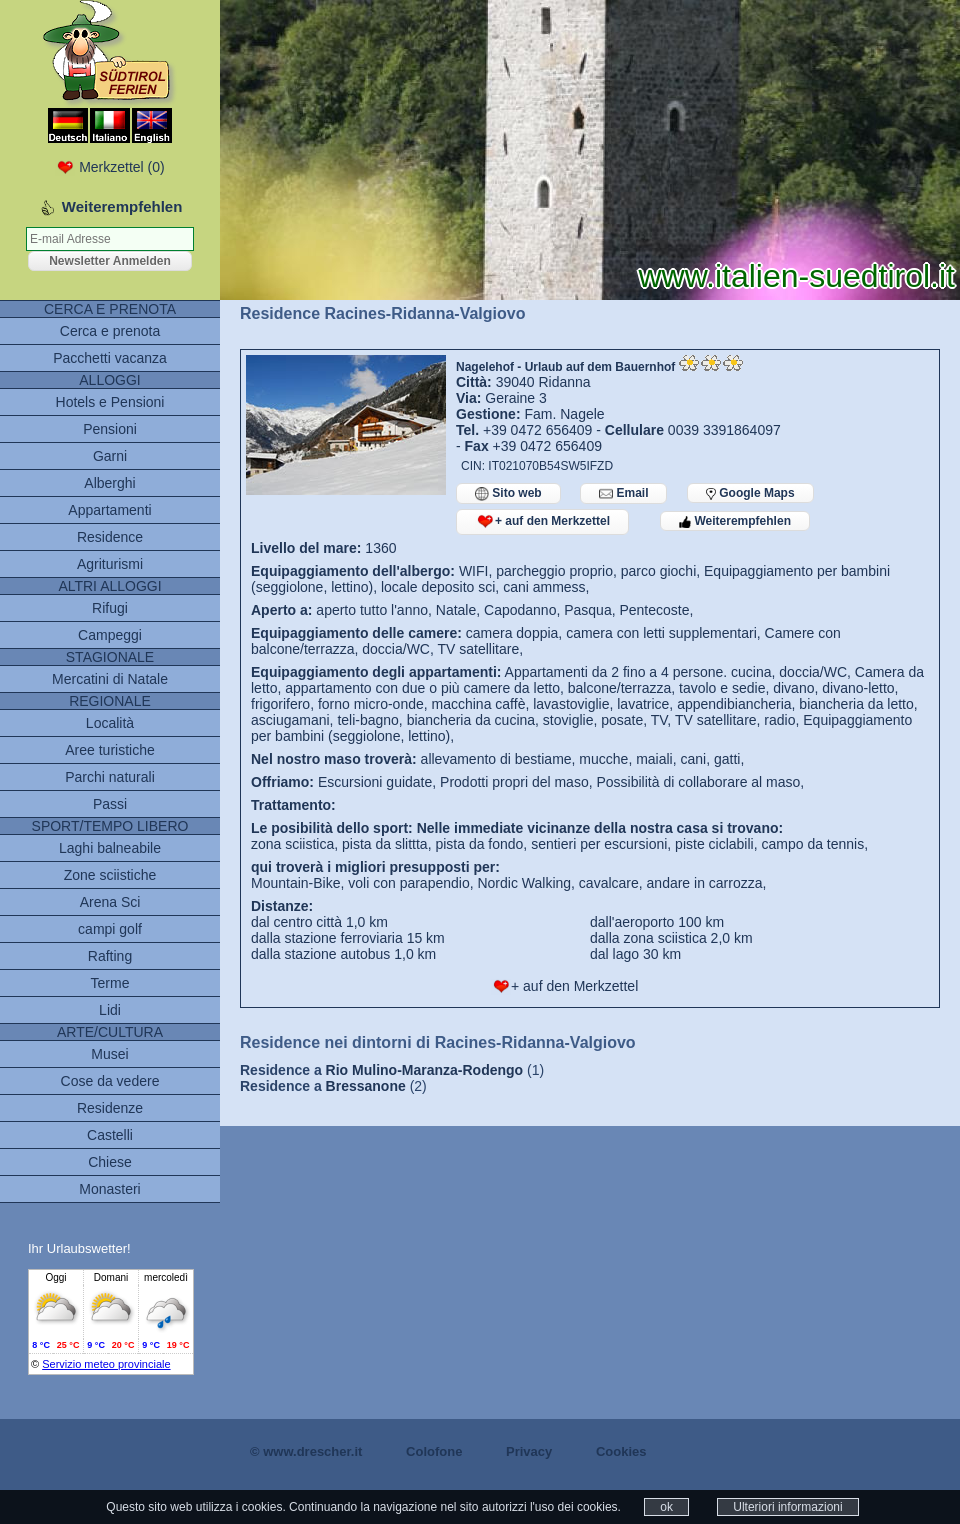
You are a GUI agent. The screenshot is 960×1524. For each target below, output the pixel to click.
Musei (109, 1054)
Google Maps (750, 493)
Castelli (110, 1135)
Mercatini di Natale (110, 679)
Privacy (529, 1451)
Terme (110, 983)
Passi (110, 804)
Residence (110, 537)
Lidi (110, 1010)
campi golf (110, 929)
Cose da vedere (110, 1081)
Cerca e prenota (110, 331)
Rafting (110, 956)
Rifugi (110, 608)
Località (110, 723)
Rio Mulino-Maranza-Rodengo (425, 1070)
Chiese (110, 1162)
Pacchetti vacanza (110, 358)
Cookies (621, 1451)
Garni (110, 456)
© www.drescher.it (306, 1451)
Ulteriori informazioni (787, 1507)
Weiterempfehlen (735, 521)
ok (666, 1507)
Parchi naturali (110, 777)
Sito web (508, 493)
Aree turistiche (109, 750)
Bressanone (366, 1086)
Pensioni (110, 429)
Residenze (110, 1108)
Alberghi (109, 483)
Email (623, 493)
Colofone (434, 1451)
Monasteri (109, 1189)
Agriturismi (110, 564)
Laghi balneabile (110, 848)
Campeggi (110, 635)
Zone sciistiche (110, 875)
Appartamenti (109, 510)
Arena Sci (110, 902)
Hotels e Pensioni (110, 402)
